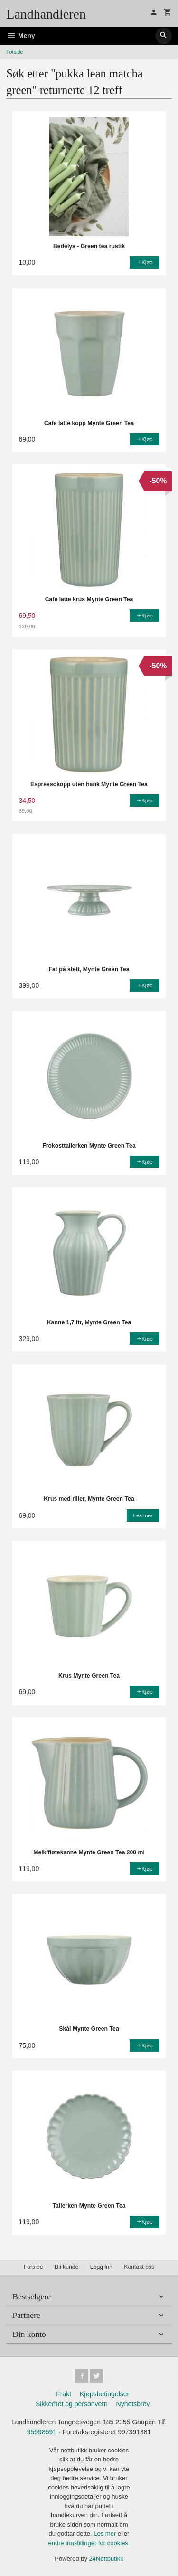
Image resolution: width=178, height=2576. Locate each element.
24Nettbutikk (106, 2558)
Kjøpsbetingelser (104, 2394)
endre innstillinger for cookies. (89, 2543)
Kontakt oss (139, 2267)
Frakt (63, 2394)
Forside (14, 52)
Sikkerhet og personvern (72, 2404)
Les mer (106, 2533)
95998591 (41, 2432)
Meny (20, 35)
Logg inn (101, 2267)
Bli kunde (66, 2267)
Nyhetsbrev (133, 2404)
